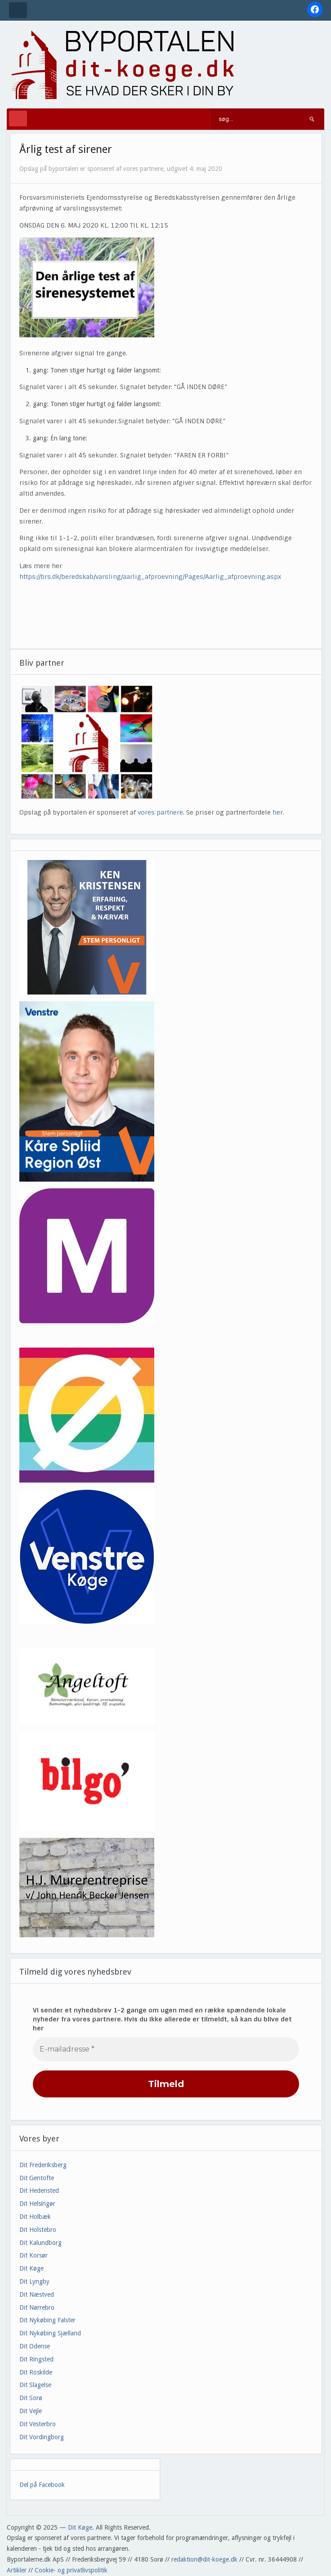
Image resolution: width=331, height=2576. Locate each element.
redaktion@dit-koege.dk (204, 2559)
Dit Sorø (30, 2397)
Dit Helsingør (37, 2203)
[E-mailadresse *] (166, 2049)
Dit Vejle (30, 2411)
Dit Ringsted (36, 2359)
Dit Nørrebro (36, 2307)
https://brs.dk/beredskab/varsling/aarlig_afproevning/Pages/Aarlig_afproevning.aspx (150, 577)
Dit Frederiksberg (43, 2164)
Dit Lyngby (34, 2281)
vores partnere (160, 812)
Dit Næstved (36, 2294)
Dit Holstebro (37, 2229)
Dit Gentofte (36, 2178)
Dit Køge (31, 2268)
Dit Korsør (33, 2255)
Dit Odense (34, 2346)
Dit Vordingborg (41, 2437)
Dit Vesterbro (37, 2424)
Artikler (17, 2570)
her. (278, 812)
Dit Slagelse (35, 2384)
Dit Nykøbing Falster (47, 2320)
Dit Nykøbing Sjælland (50, 2333)
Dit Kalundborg (40, 2242)
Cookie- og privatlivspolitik (71, 2570)
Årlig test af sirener (65, 149)
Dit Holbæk (35, 2216)
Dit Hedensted (39, 2190)
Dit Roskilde (35, 2372)
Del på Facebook (42, 2484)
